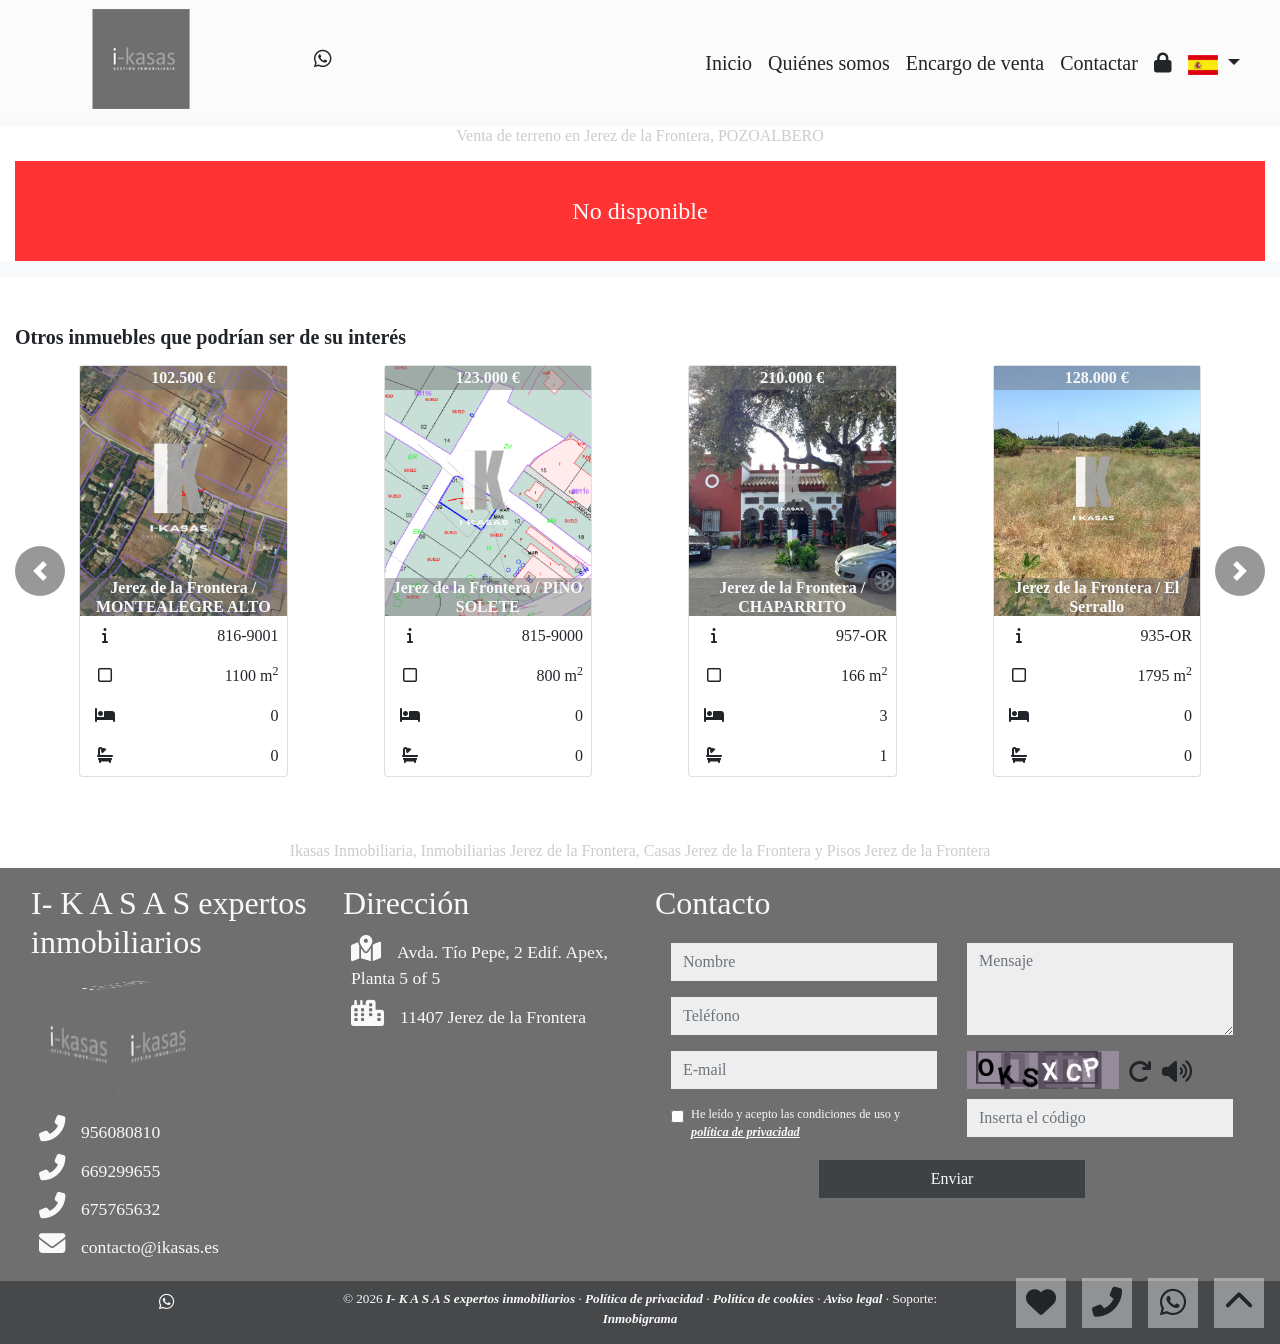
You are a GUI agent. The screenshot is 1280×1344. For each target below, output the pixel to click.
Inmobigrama (640, 1318)
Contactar (1099, 63)
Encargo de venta (975, 63)
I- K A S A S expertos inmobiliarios (482, 1298)
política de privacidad (745, 1132)
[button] (40, 571)
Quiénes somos (829, 63)
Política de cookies (765, 1298)
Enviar (952, 1178)
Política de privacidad (645, 1298)
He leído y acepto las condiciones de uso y (795, 1123)
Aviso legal (855, 1298)
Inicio (728, 63)
